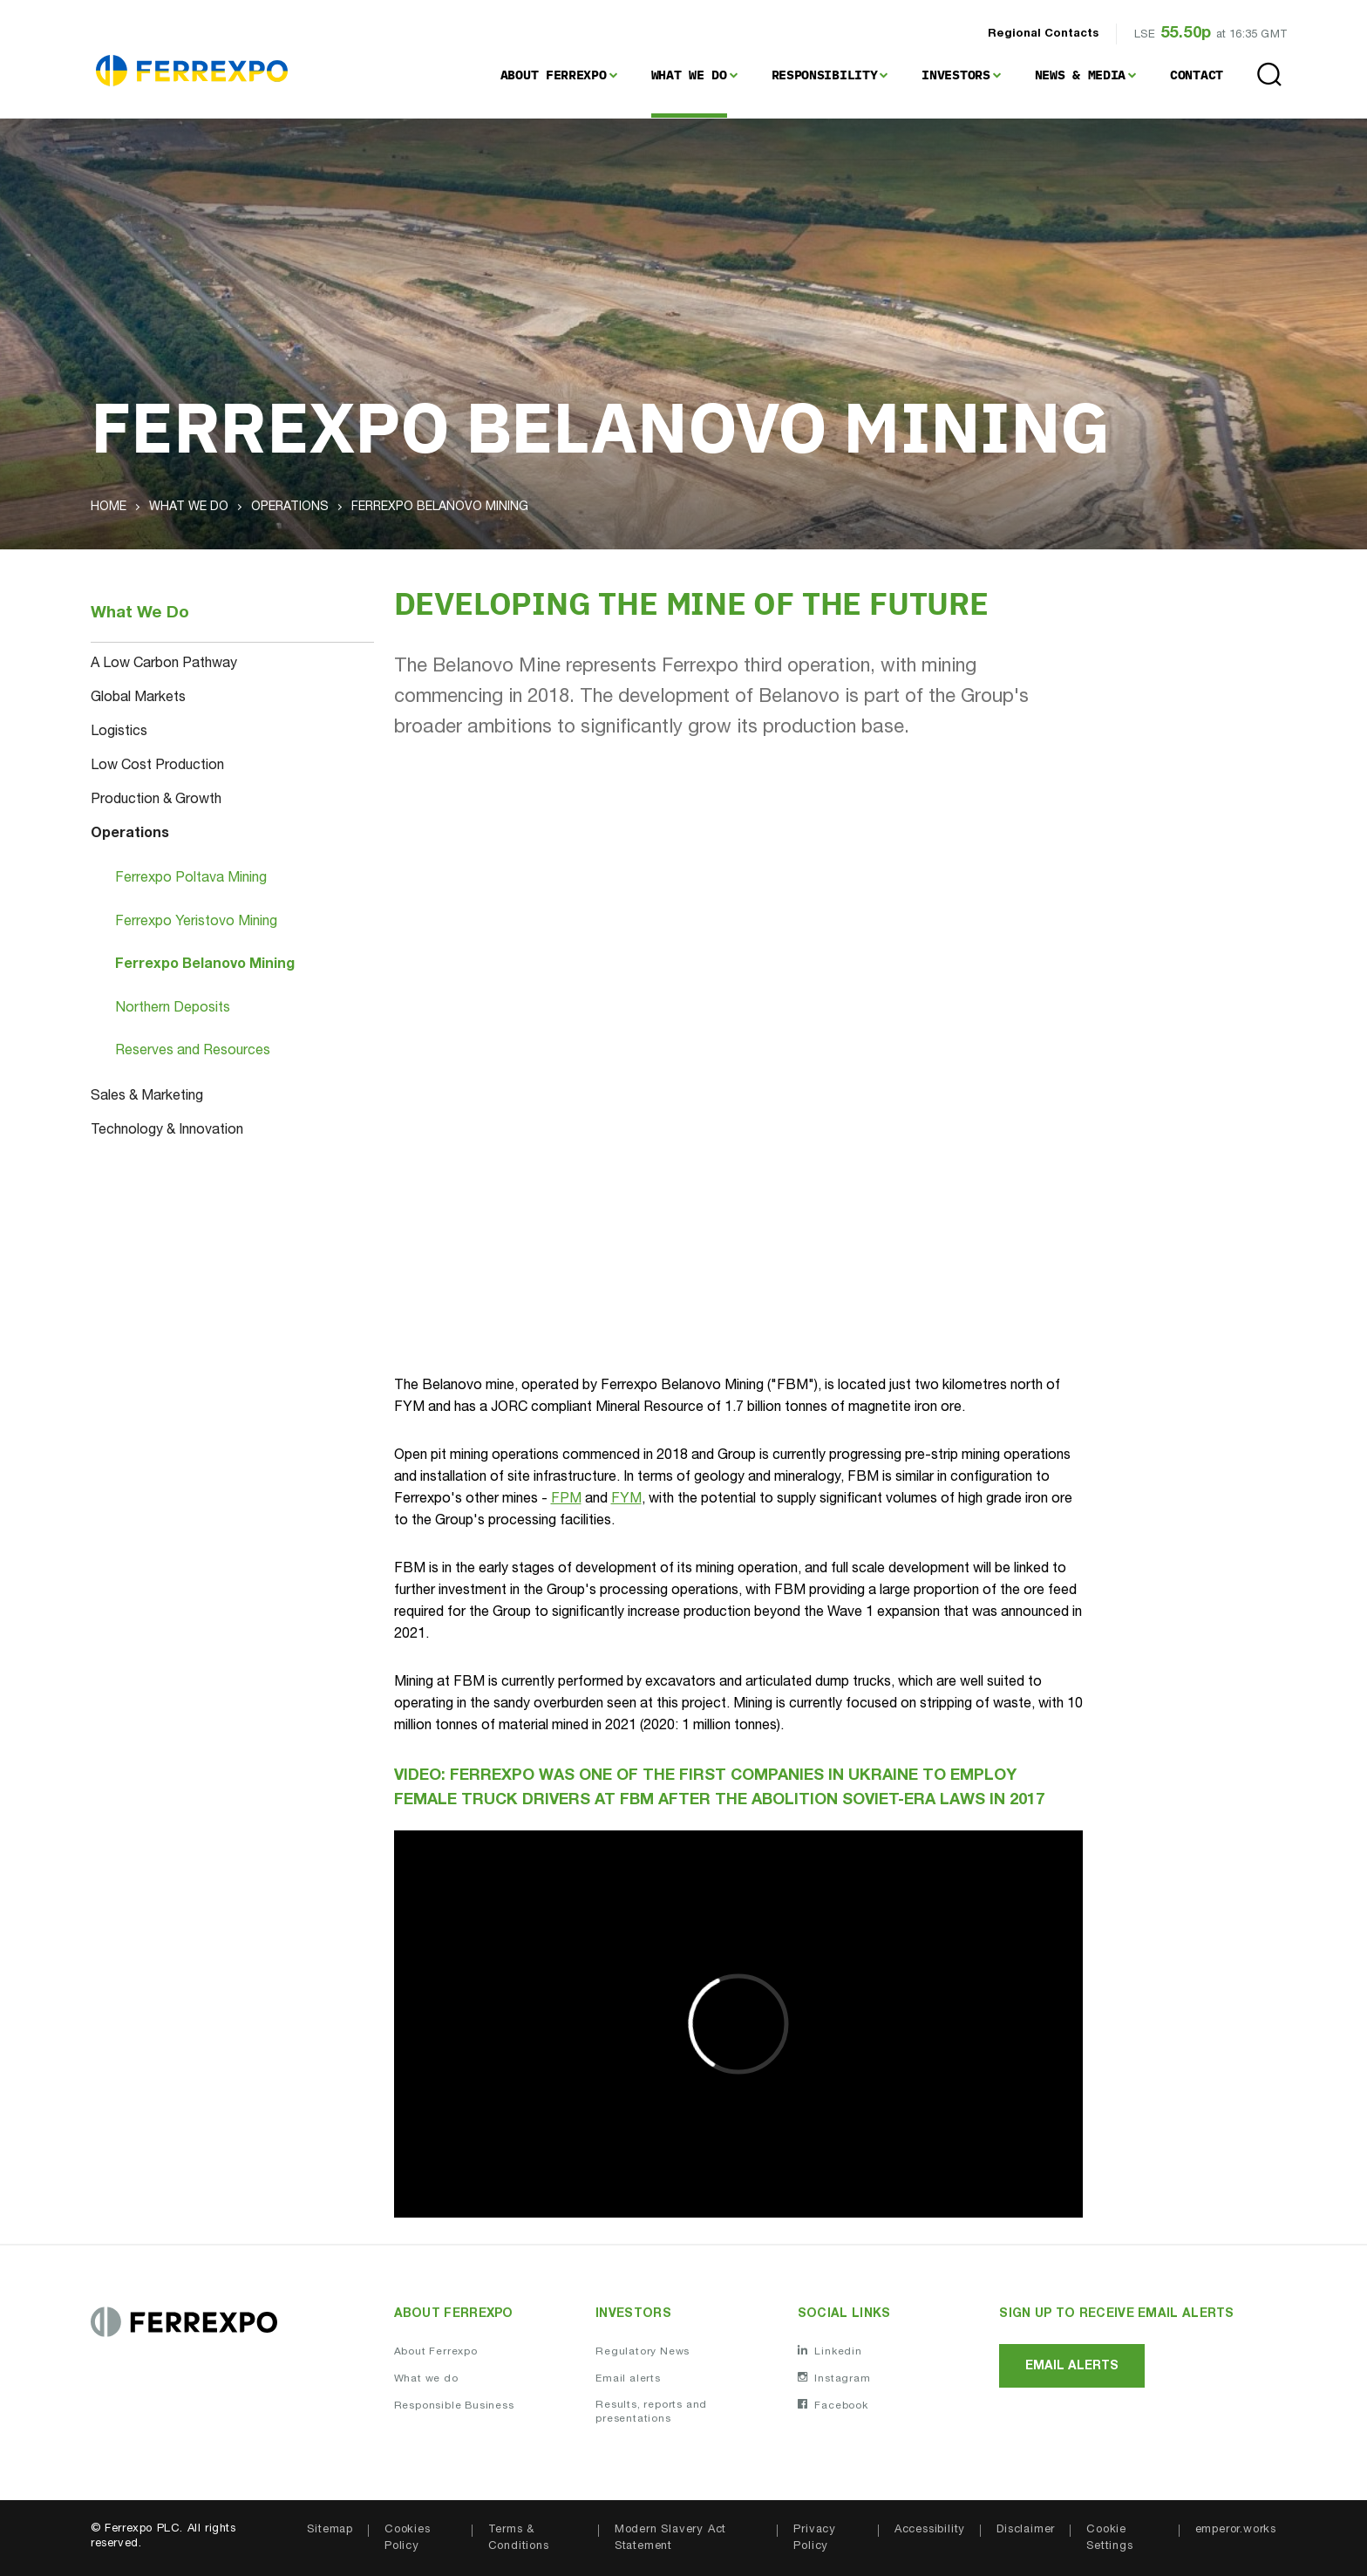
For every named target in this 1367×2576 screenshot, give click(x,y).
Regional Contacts (1043, 34)
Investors (956, 74)
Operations (290, 507)
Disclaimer (1025, 2531)
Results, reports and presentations (651, 2414)
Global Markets (138, 698)
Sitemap (330, 2531)
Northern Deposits (172, 1009)
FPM (566, 1500)
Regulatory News (642, 2353)
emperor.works (1235, 2531)
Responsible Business (454, 2407)
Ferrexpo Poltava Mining (191, 879)
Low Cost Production (157, 766)
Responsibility (825, 74)
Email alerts (628, 2380)
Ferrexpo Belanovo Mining (205, 965)
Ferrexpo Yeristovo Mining (196, 923)
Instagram (834, 2380)
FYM (626, 1500)
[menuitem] (558, 75)
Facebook (833, 2407)
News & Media (1080, 74)
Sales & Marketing (147, 1097)
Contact (1196, 74)
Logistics (119, 732)
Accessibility (929, 2531)
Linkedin (830, 2352)
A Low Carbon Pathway (164, 664)
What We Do (689, 74)
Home (108, 507)
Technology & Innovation (167, 1131)
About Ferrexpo (553, 74)
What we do (426, 2380)
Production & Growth (156, 801)
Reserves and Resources (192, 1052)
